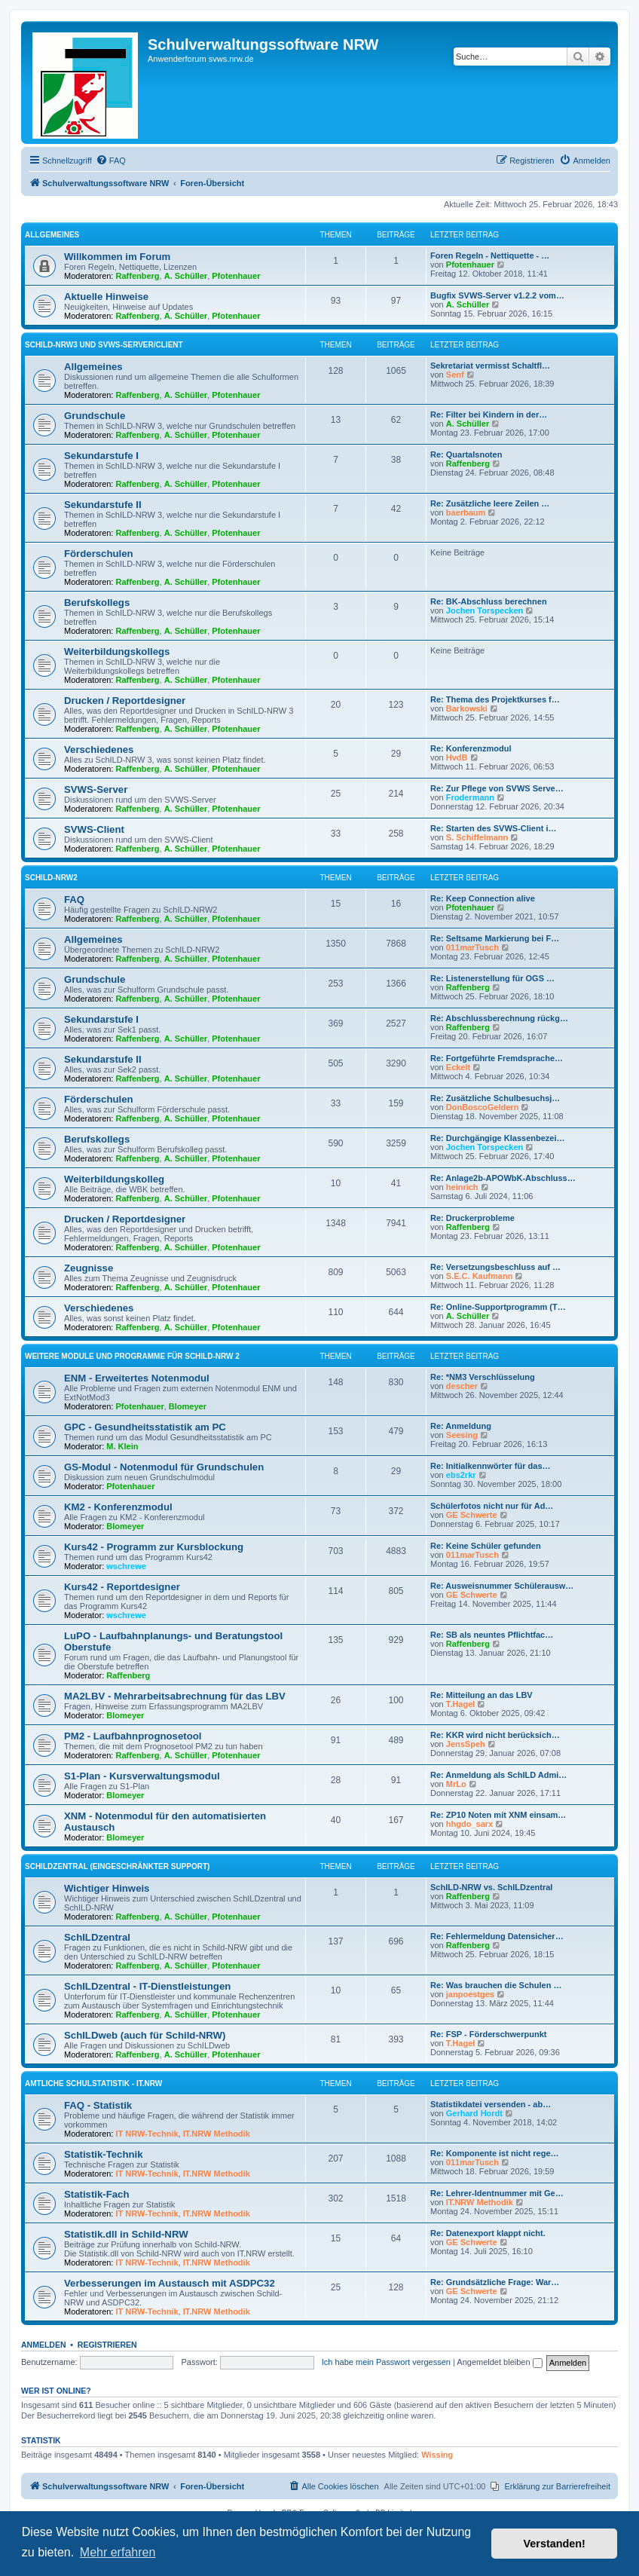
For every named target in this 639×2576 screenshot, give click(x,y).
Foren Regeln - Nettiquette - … (489, 255)
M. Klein (122, 1446)
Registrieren (107, 2344)
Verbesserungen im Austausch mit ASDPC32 (169, 2283)
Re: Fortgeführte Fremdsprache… (496, 1058)
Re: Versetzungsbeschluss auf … (495, 1266)
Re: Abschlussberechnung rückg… (499, 1018)
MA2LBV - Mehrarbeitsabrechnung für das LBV (175, 1696)
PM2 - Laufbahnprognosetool (132, 1736)
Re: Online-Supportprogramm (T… (498, 1306)
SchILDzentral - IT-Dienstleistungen (147, 1986)
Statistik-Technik (103, 2154)
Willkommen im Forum (117, 256)
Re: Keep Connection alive (482, 898)
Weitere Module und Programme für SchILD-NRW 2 (132, 1356)
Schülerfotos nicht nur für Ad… (491, 1505)
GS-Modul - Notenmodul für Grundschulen (164, 1467)
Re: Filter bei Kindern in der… (488, 414)
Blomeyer (187, 1406)
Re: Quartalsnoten (466, 454)
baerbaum (466, 512)
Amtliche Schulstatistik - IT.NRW (93, 2083)
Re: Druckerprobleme (472, 1217)
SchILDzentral (97, 1937)
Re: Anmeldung (460, 1425)
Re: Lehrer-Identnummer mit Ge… (497, 2193)
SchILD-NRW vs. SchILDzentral (491, 1887)
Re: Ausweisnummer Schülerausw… (501, 1585)
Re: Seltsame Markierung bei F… (494, 938)
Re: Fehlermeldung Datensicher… (497, 1936)
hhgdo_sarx (469, 1823)
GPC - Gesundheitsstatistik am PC (145, 1427)
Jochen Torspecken (485, 610)
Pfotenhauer (236, 275)
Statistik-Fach (96, 2194)
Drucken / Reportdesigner (124, 700)
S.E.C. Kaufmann (479, 1275)
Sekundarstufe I (101, 455)
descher (462, 1385)
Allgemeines (52, 235)
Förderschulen (98, 553)
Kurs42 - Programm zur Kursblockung (153, 1547)
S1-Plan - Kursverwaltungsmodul (142, 1776)
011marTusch (472, 947)
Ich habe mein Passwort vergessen (386, 2361)
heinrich (462, 1187)
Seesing (462, 1434)
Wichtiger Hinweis (106, 1888)
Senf (455, 374)
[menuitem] (111, 160)
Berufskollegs (97, 602)
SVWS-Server (95, 789)
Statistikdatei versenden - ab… (490, 2104)
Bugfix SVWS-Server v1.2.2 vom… (497, 295)
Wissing (437, 2454)
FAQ (74, 899)
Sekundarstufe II (103, 504)
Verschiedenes (98, 749)
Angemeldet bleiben (499, 2361)
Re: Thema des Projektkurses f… (495, 699)
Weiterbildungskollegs (117, 651)
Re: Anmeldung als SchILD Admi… (498, 1774)
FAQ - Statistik (98, 2105)
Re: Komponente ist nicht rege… (494, 2153)
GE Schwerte (471, 1514)
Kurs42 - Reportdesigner (122, 1586)
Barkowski (467, 708)
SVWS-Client (94, 829)
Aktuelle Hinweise (106, 296)
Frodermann (470, 797)
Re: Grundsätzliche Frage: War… (494, 2282)
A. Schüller (185, 275)
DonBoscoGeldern (482, 1107)
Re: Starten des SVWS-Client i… (493, 828)
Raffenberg (138, 275)
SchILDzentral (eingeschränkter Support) (117, 1866)
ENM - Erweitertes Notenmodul (136, 1378)
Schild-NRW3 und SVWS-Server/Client (104, 345)
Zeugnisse (88, 1268)
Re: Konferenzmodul (471, 748)
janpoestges (470, 1994)
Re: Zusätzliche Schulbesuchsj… (495, 1098)
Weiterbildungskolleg (114, 1179)
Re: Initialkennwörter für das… (490, 1465)
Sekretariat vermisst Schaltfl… (490, 365)
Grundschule (94, 415)
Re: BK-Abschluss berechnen (488, 601)
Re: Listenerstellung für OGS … (492, 978)
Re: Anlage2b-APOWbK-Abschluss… (503, 1177)
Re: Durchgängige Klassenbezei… (497, 1138)
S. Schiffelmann (477, 837)
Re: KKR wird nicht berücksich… (495, 1734)
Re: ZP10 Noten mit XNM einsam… (498, 1814)
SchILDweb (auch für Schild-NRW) (144, 2035)
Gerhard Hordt (474, 2113)
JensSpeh (465, 1743)
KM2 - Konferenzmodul (118, 1507)
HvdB (457, 757)
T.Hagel (460, 1704)
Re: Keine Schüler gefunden (485, 1545)
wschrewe (126, 1566)
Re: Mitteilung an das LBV (481, 1694)
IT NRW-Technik (147, 2133)
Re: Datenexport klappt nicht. (488, 2233)
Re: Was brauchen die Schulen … (495, 1985)
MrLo (456, 1783)
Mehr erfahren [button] (118, 2552)
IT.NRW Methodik (216, 2133)
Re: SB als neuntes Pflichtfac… (491, 1634)
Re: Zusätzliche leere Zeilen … (489, 503)
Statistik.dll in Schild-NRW (126, 2234)
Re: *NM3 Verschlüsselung (482, 1376)
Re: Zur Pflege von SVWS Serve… (497, 788)
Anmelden (43, 2344)
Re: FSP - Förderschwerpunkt (488, 2034)
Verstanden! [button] (554, 2544)
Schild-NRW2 (51, 877)
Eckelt (458, 1067)
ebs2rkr (461, 1474)
